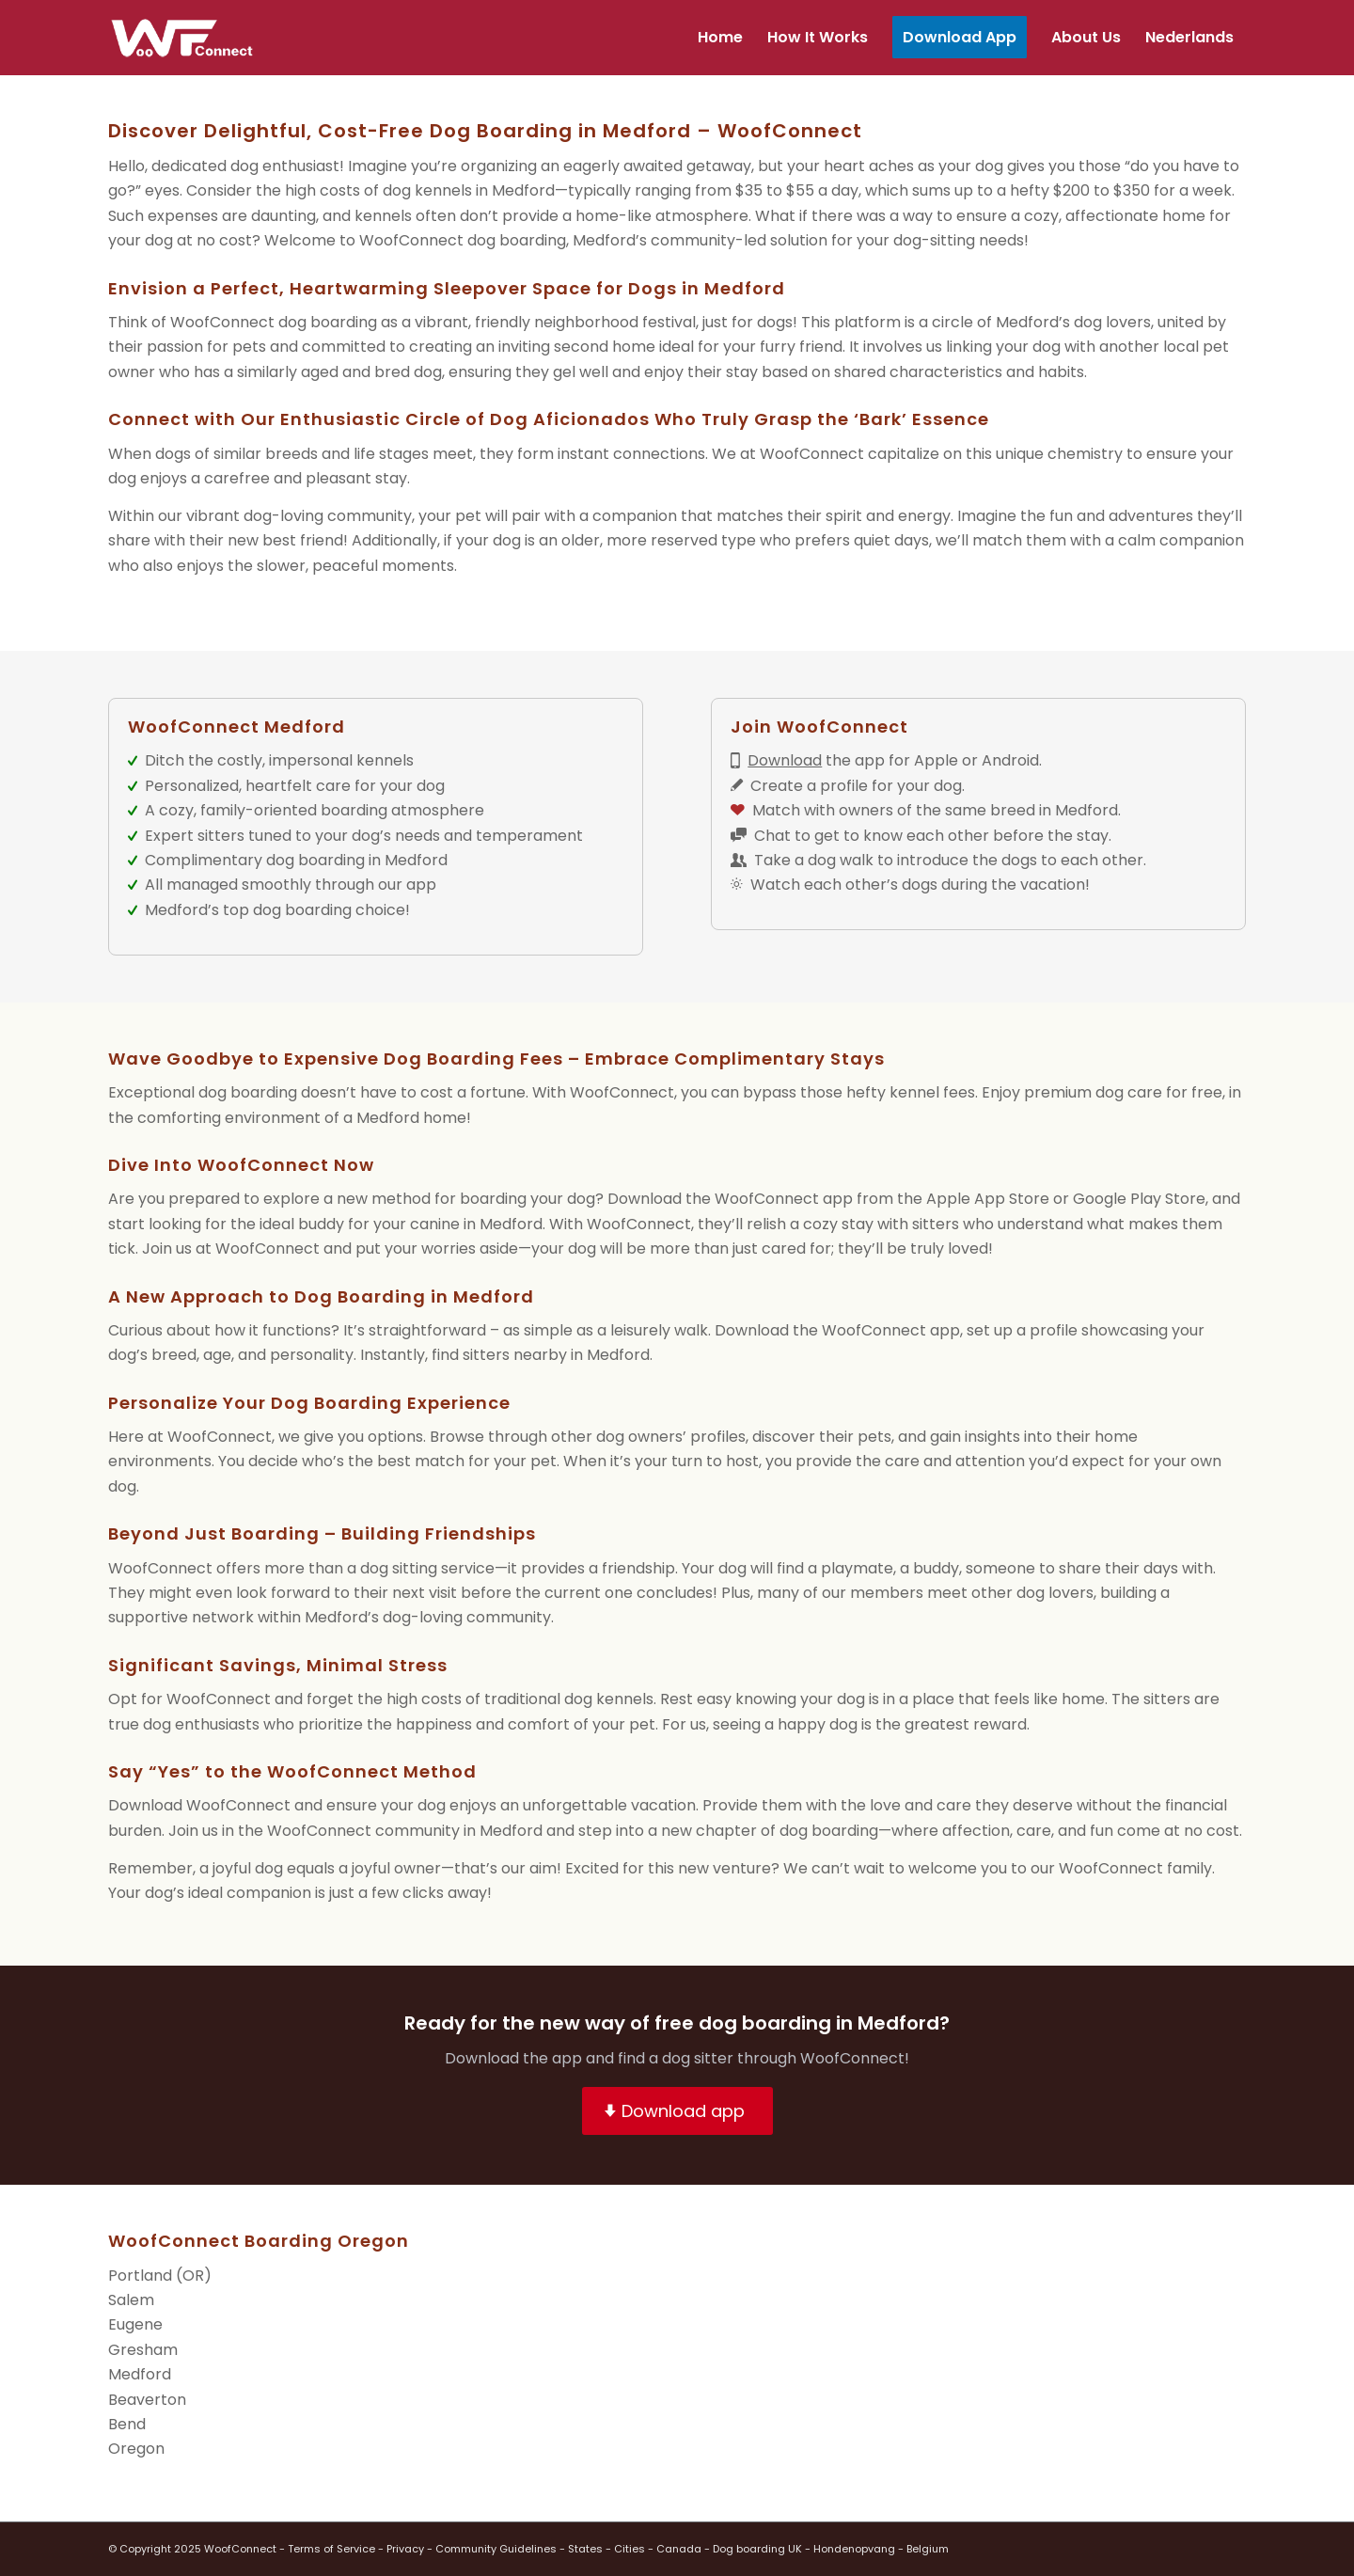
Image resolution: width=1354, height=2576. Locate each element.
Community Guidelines (496, 2548)
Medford (139, 2374)
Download (785, 760)
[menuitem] (720, 37)
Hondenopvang (854, 2548)
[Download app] (677, 2111)
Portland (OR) (160, 2275)
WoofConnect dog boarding (462, 240)
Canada (678, 2548)
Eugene (135, 2324)
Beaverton (147, 2399)
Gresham (143, 2350)
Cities (629, 2548)
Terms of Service (331, 2548)
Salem (131, 2300)
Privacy (405, 2548)
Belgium (927, 2548)
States (585, 2548)
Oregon (136, 2448)
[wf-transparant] (186, 37)
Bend (127, 2424)
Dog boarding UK (757, 2548)
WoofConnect (240, 2548)
